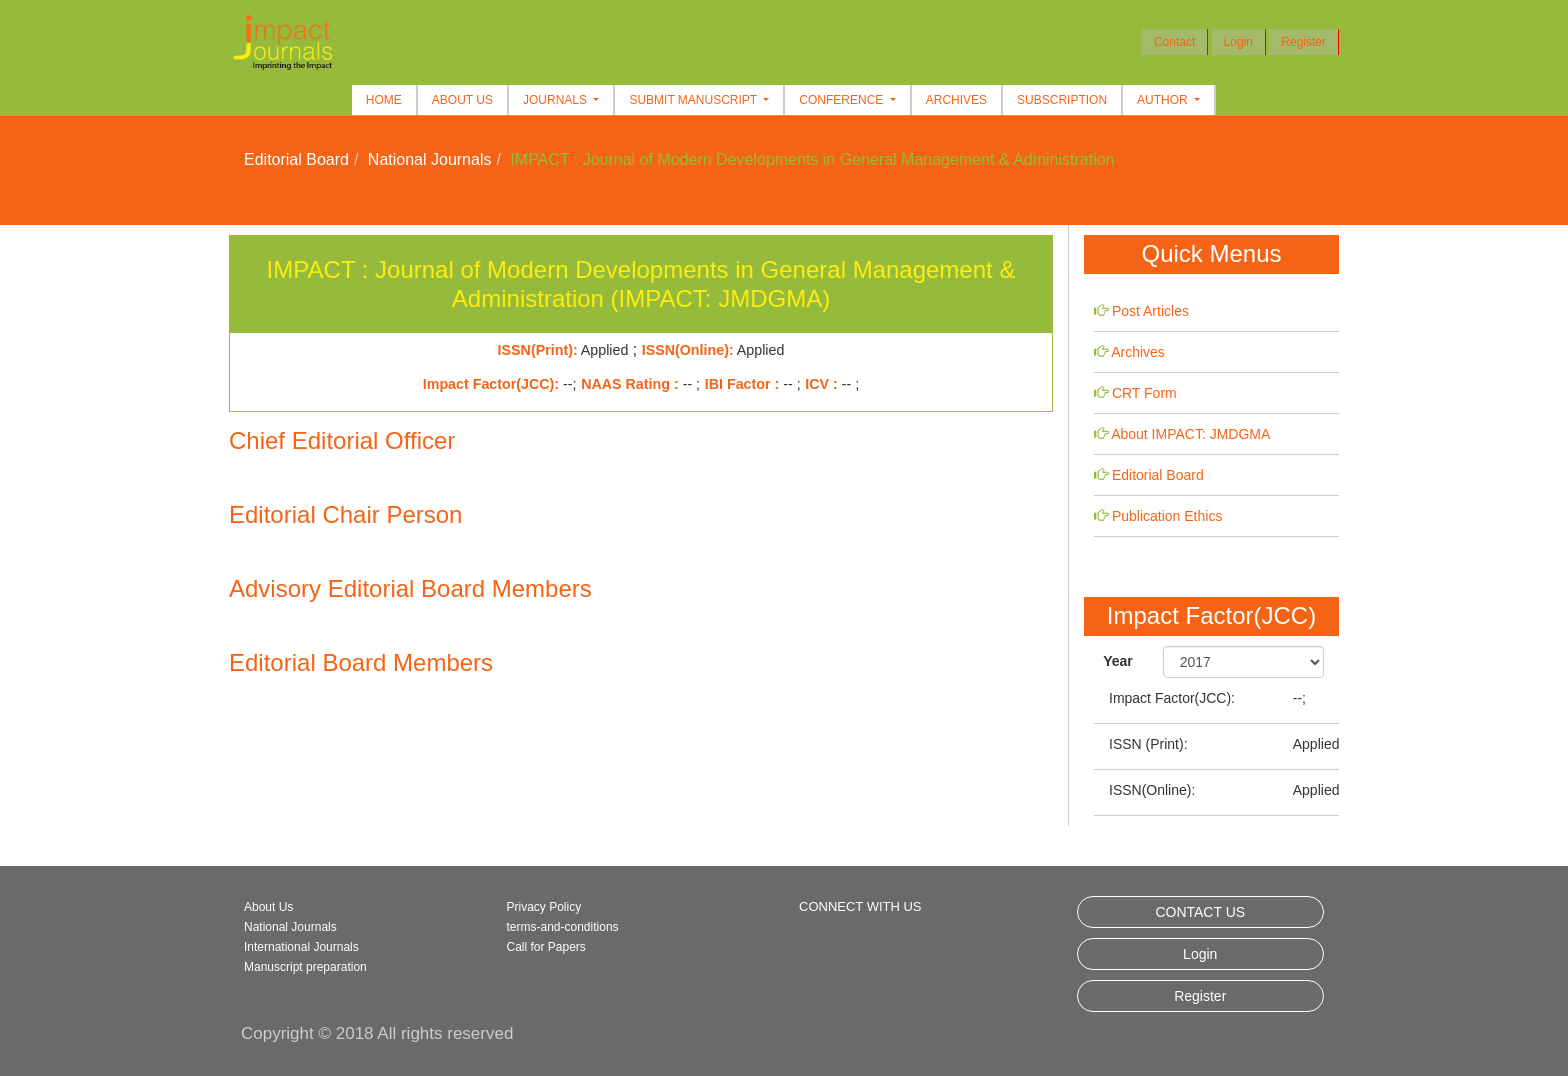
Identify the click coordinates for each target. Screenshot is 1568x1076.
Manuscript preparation (305, 967)
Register (1303, 42)
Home (384, 100)
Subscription (1062, 100)
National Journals (430, 159)
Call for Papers (546, 947)
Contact (1174, 42)
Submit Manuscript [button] (694, 100)
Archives (956, 100)
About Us (462, 100)
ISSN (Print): (1148, 744)
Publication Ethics (1167, 516)
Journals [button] (556, 100)
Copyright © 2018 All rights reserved (377, 1033)
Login (1238, 42)
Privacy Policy (544, 907)
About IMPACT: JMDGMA (1190, 434)
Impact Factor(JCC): (1172, 698)
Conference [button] (842, 100)
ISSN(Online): (1152, 790)
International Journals (301, 947)
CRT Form (1144, 393)
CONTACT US (1200, 912)
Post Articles (1150, 311)
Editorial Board (296, 159)
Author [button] (1164, 100)
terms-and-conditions (563, 927)
